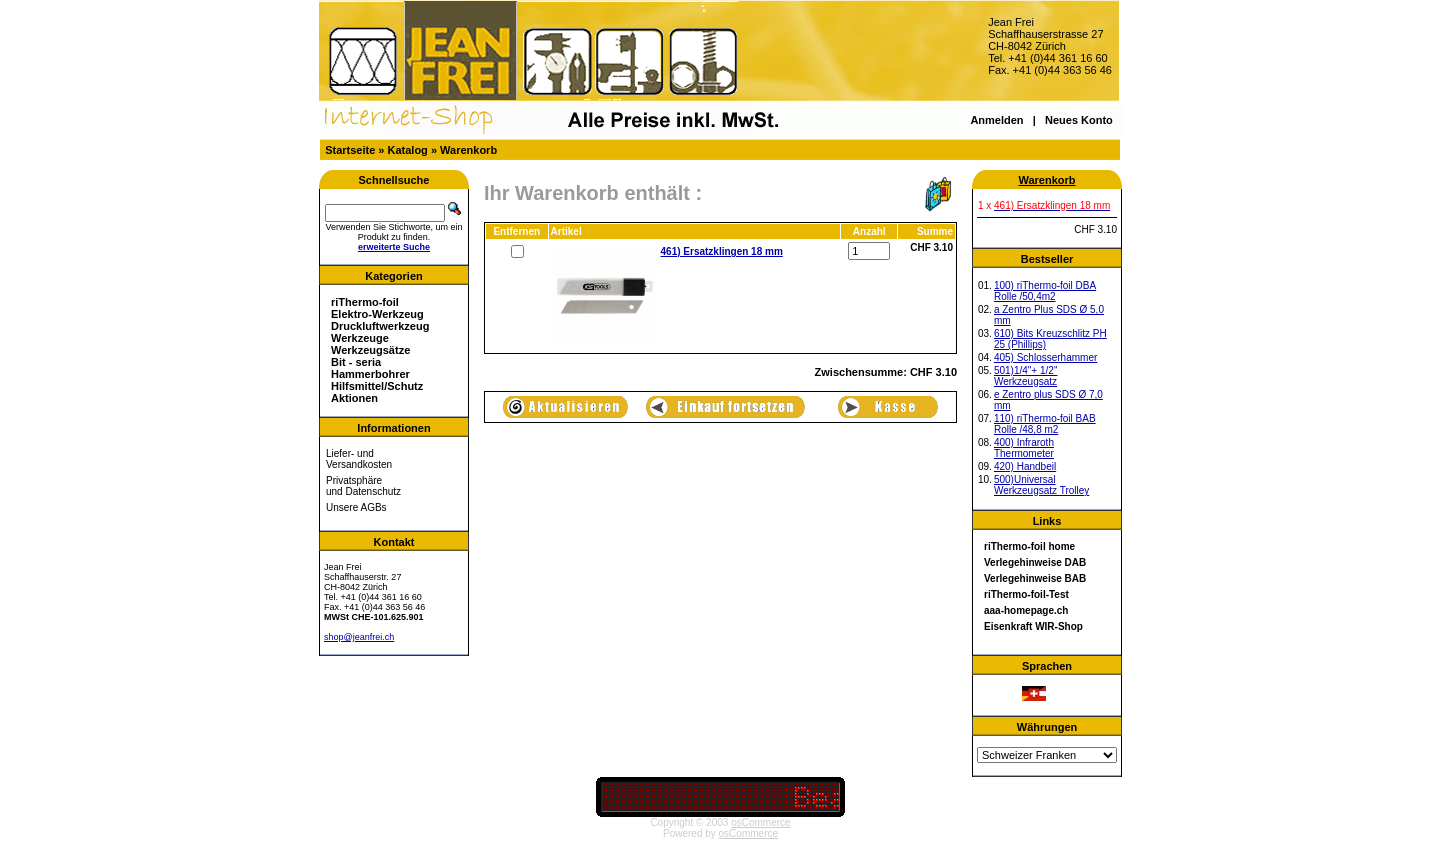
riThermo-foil (365, 302)
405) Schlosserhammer (1045, 357)
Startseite (350, 150)
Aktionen (354, 398)
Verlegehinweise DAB (1035, 562)
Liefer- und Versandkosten (359, 459)
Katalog (408, 150)
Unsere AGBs (356, 507)
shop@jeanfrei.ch (359, 637)
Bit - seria (356, 362)
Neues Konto (1079, 120)
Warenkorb (468, 150)
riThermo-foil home (1029, 546)
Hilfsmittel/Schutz (377, 386)
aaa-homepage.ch (1026, 610)
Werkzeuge (360, 338)
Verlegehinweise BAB (1035, 578)
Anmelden (996, 120)
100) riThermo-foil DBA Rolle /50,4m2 (1045, 291)
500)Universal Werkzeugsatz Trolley (1041, 485)
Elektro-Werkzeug (377, 314)
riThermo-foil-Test (1026, 594)
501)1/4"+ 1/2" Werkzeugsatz (1026, 376)
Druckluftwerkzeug (380, 326)
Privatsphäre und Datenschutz (363, 486)
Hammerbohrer (370, 374)
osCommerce (760, 822)
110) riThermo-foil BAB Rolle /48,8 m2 (1045, 424)
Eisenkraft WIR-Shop (1033, 626)
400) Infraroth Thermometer (1024, 448)
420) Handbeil (1025, 466)
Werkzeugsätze (370, 350)
